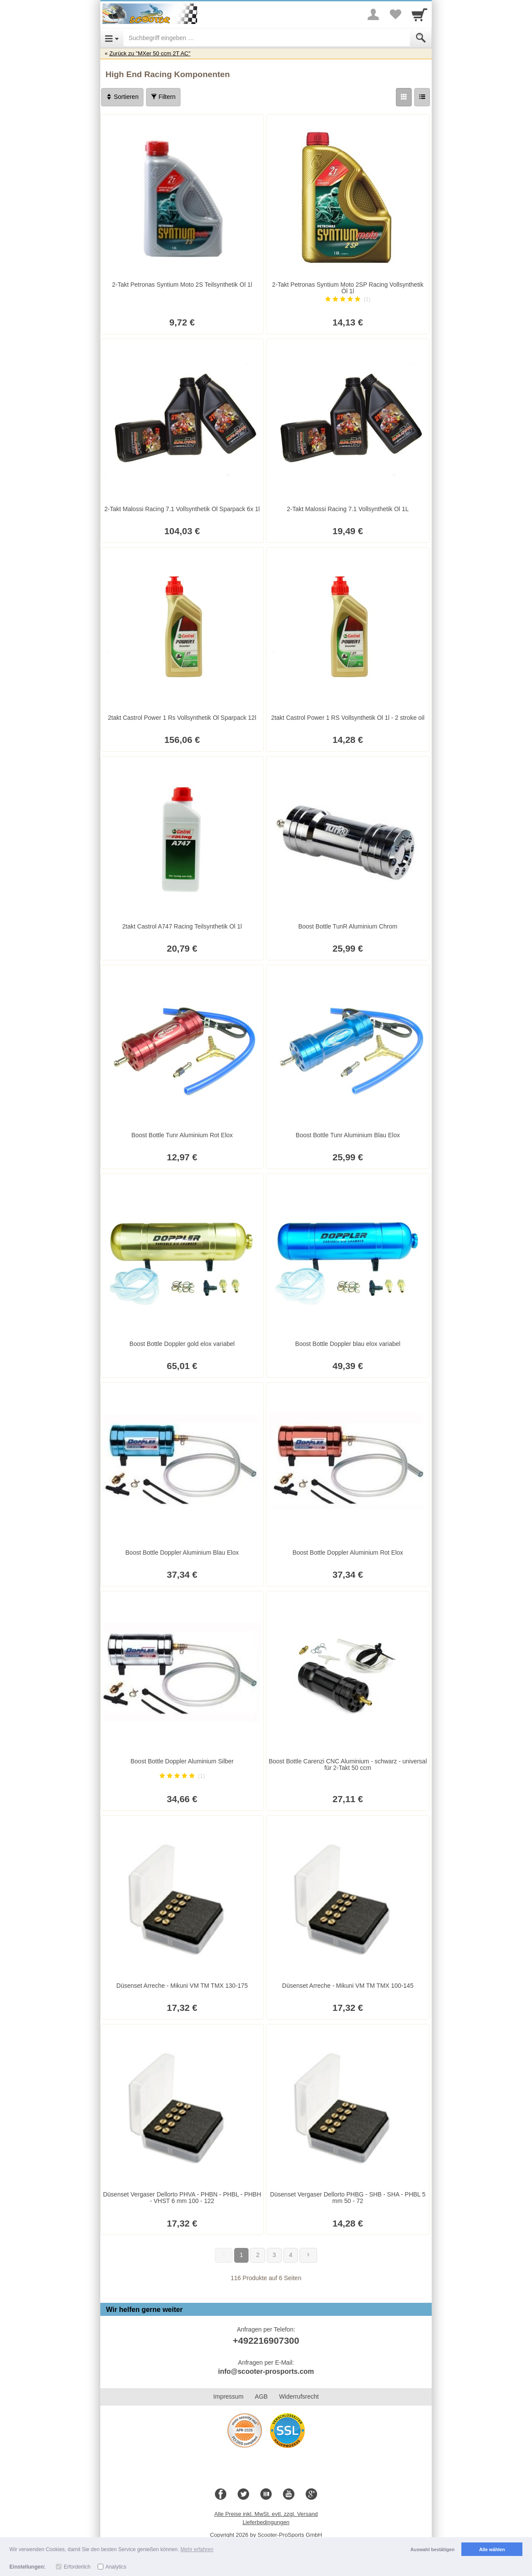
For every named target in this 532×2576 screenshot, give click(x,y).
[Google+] (311, 2494)
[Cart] (419, 14)
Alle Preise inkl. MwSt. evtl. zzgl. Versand (266, 2514)
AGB (261, 2396)
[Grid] (404, 97)
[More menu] (373, 14)
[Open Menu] (111, 38)
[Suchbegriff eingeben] (266, 38)
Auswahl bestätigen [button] (432, 2549)
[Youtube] (288, 2494)
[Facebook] (220, 2494)
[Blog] (266, 2494)
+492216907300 (266, 2340)
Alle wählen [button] (492, 2549)
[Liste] (422, 97)
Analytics (116, 2567)
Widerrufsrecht (299, 2396)
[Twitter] (243, 2494)
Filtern (163, 96)
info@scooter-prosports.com (266, 2371)
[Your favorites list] (395, 14)
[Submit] (421, 38)
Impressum (228, 2396)
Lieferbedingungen (266, 2522)
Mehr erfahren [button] (197, 2549)
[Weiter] (308, 2255)
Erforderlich (77, 2567)
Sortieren (122, 96)
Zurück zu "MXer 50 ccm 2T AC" (150, 53)
